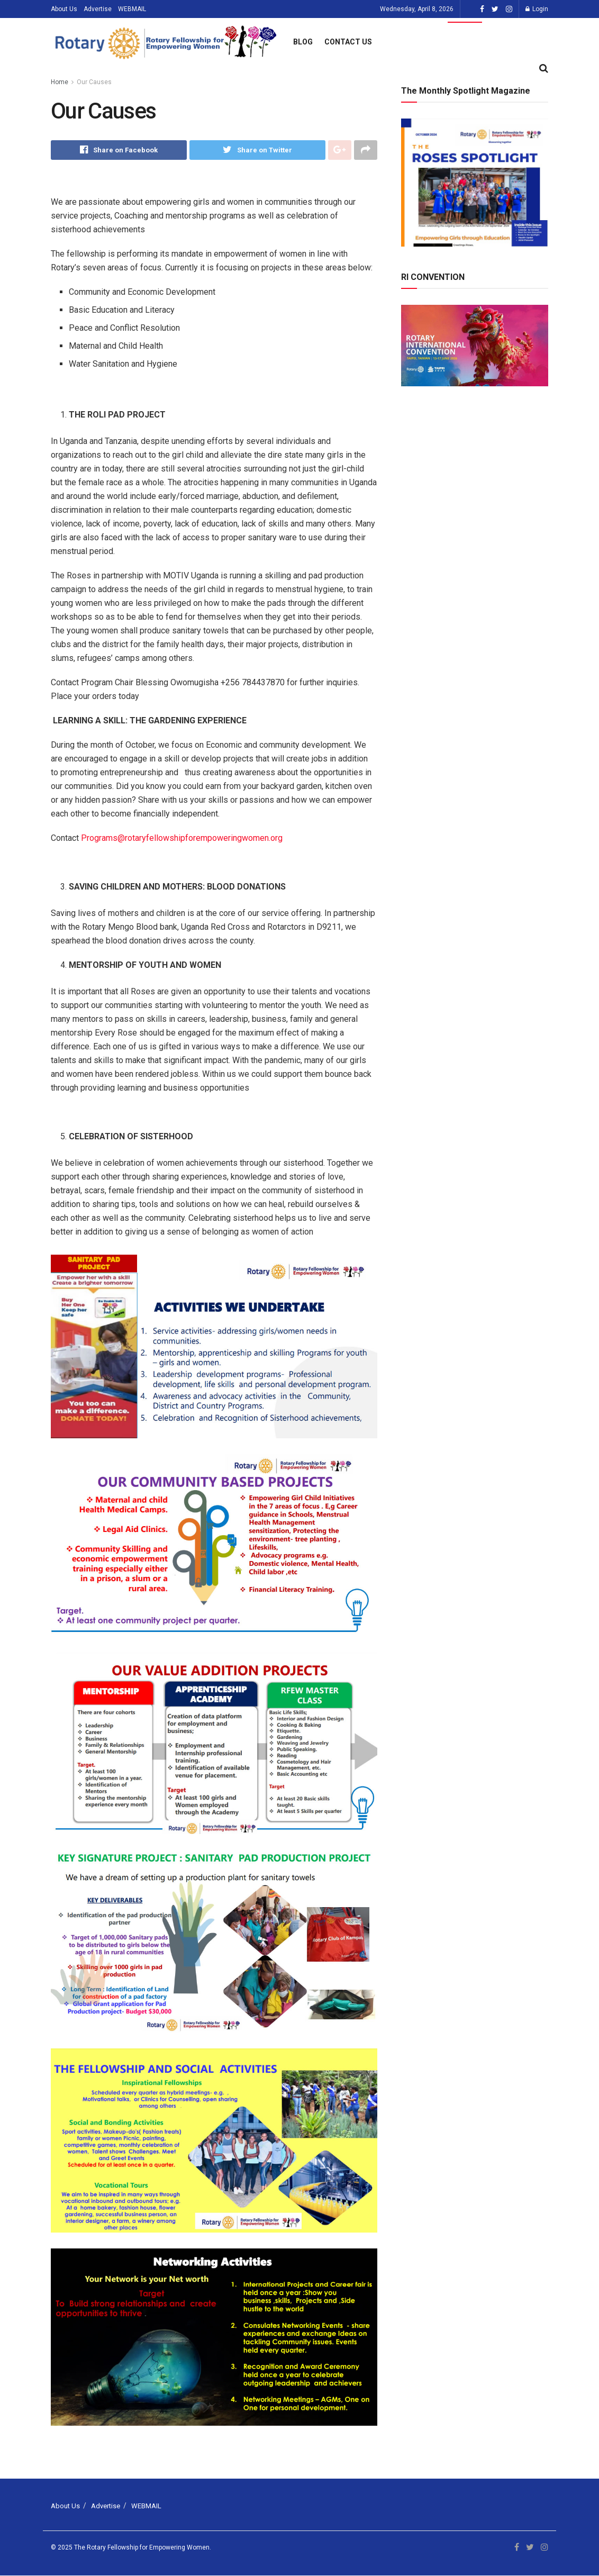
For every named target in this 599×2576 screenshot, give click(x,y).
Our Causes (94, 82)
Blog (303, 42)
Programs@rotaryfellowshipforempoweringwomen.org (182, 838)
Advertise (98, 9)
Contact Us (348, 42)
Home (59, 82)
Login (536, 9)
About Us (64, 9)
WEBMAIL (132, 9)
